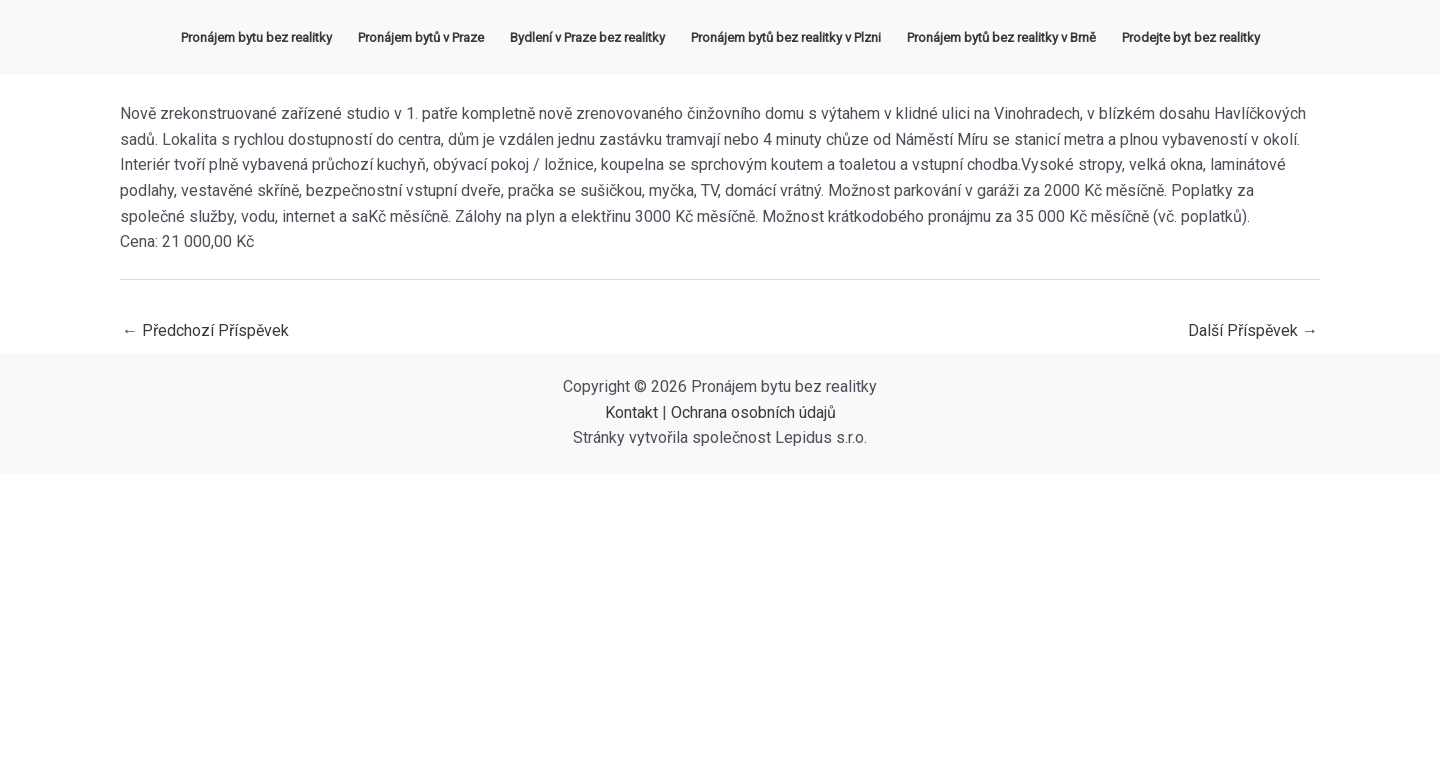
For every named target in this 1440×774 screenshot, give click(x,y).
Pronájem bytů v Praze (421, 37)
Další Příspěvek (1253, 330)
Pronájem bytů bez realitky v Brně (1001, 37)
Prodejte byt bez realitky (1191, 37)
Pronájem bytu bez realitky (256, 37)
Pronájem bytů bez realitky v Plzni (786, 37)
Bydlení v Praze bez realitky (587, 37)
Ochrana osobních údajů (753, 412)
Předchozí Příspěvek (205, 330)
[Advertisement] (720, 624)
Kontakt (631, 412)
